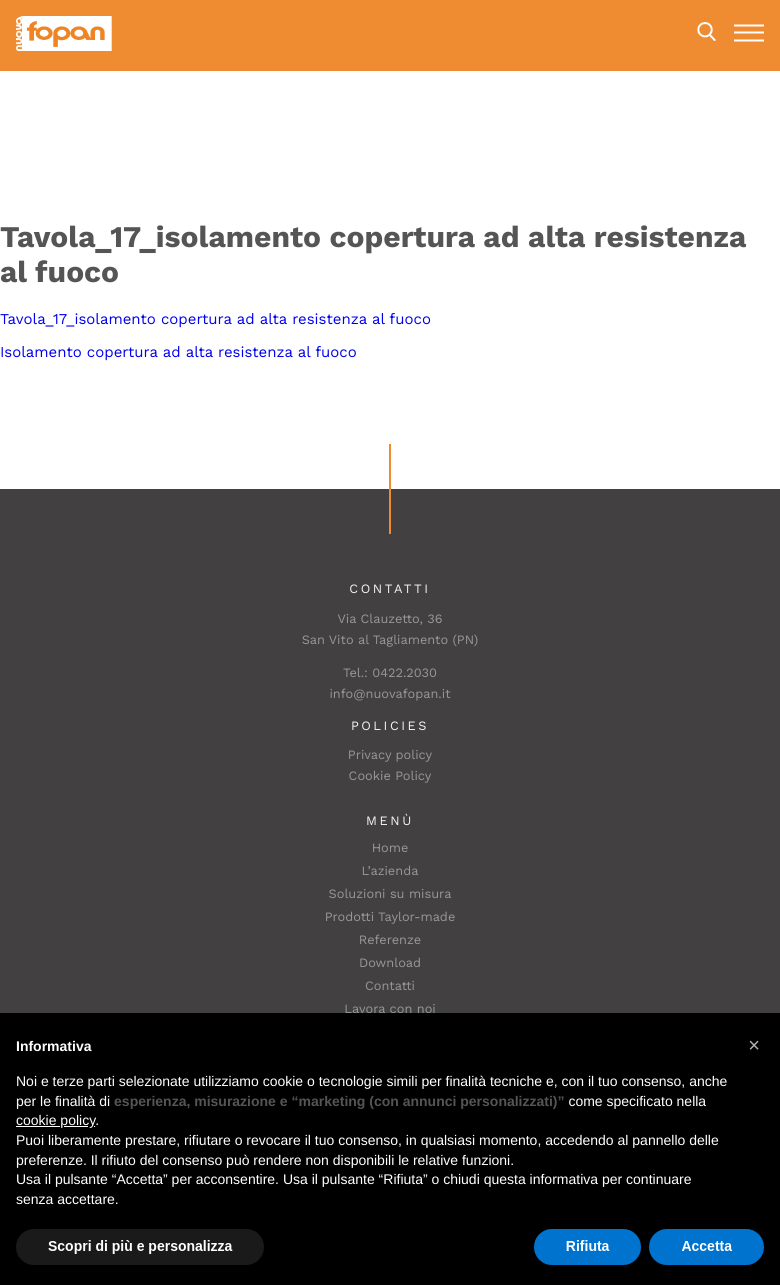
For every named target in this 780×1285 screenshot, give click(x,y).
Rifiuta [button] (588, 1246)
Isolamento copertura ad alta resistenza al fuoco (178, 352)
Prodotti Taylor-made (390, 917)
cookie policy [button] (55, 1120)
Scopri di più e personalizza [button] (140, 1246)
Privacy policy (390, 755)
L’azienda (390, 871)
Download (390, 963)
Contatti (390, 986)
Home (390, 848)
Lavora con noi (390, 1009)
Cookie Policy (390, 776)
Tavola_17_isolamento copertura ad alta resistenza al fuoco (215, 319)
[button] (754, 1045)
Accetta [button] (706, 1246)
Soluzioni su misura (390, 894)
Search (706, 32)
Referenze (390, 940)
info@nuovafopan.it (389, 694)
